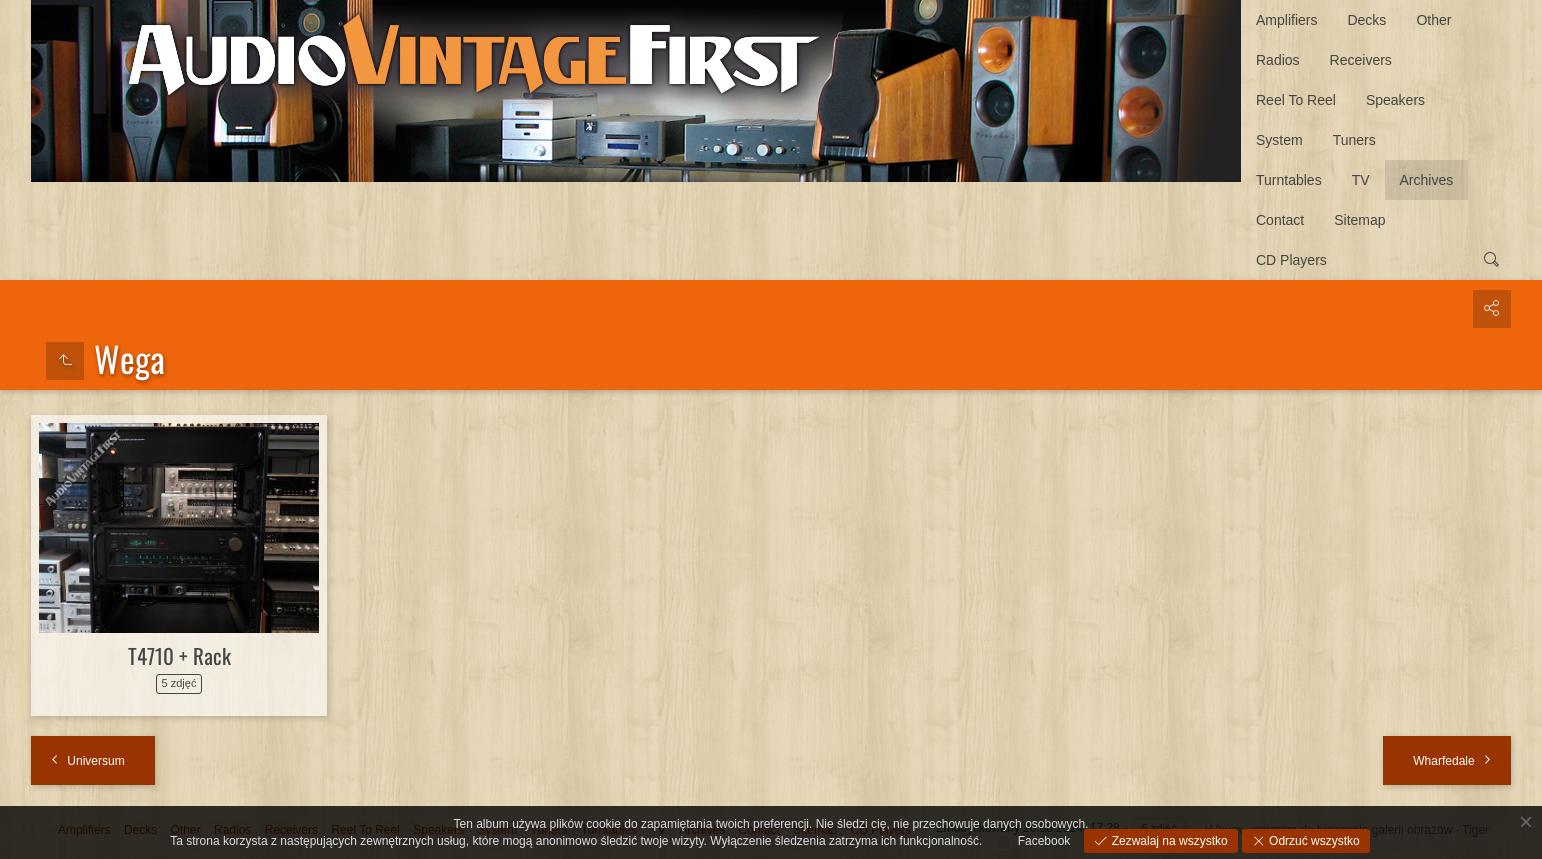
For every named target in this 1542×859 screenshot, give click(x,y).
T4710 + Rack (179, 655)
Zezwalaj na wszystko (1167, 841)
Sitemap (1359, 220)
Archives (1427, 180)
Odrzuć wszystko (1313, 841)
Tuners (1354, 140)
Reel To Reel (1296, 100)
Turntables (1289, 180)
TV (1361, 180)
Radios (1278, 60)
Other (1433, 20)
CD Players (1291, 260)
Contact (1280, 220)
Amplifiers (1286, 20)
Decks (1366, 20)
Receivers (1361, 60)
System (1279, 140)
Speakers (1395, 100)
